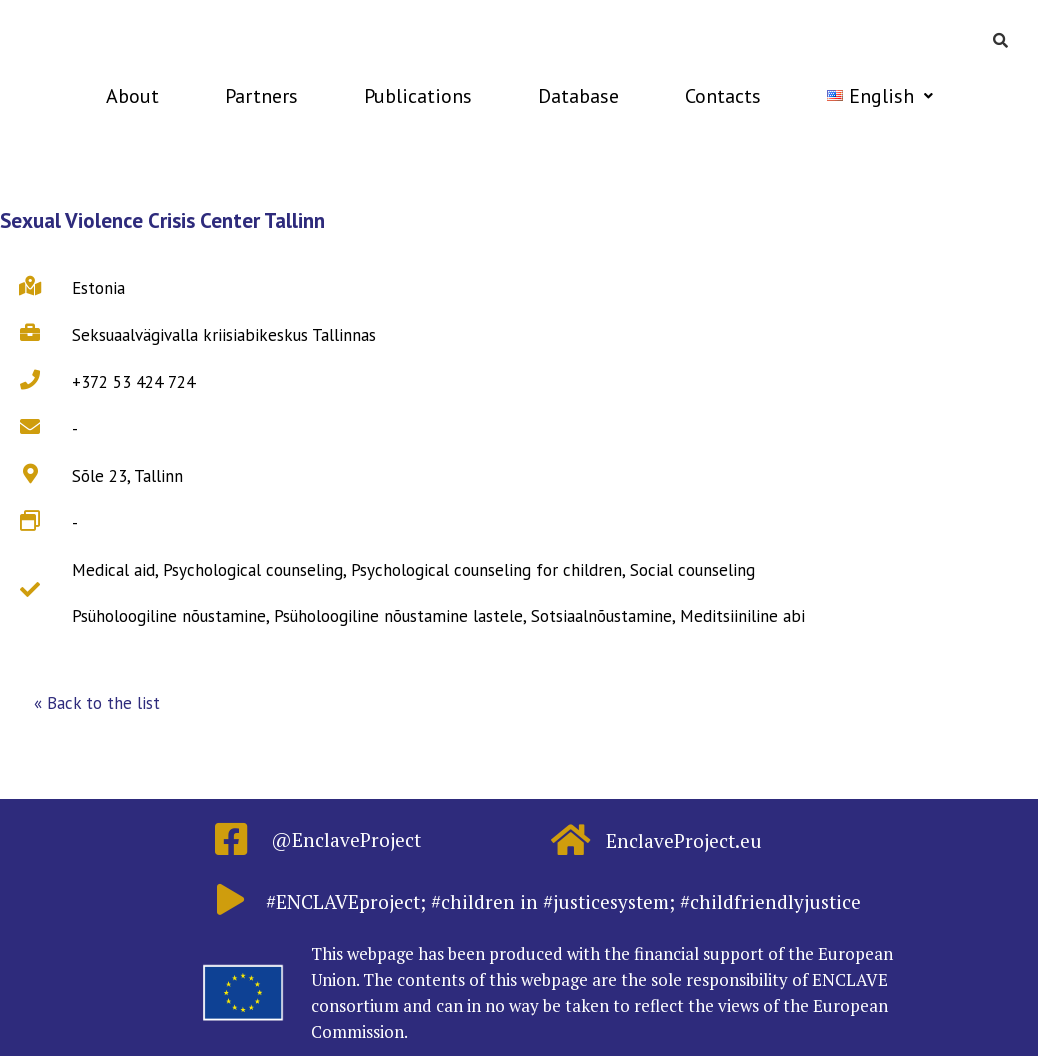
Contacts (723, 96)
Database (578, 96)
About (132, 96)
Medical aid (113, 570)
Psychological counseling (253, 570)
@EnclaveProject (346, 839)
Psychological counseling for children (486, 570)
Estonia (98, 288)
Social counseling (692, 570)
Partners (261, 96)
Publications (418, 96)
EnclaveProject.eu (684, 840)
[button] (97, 704)
